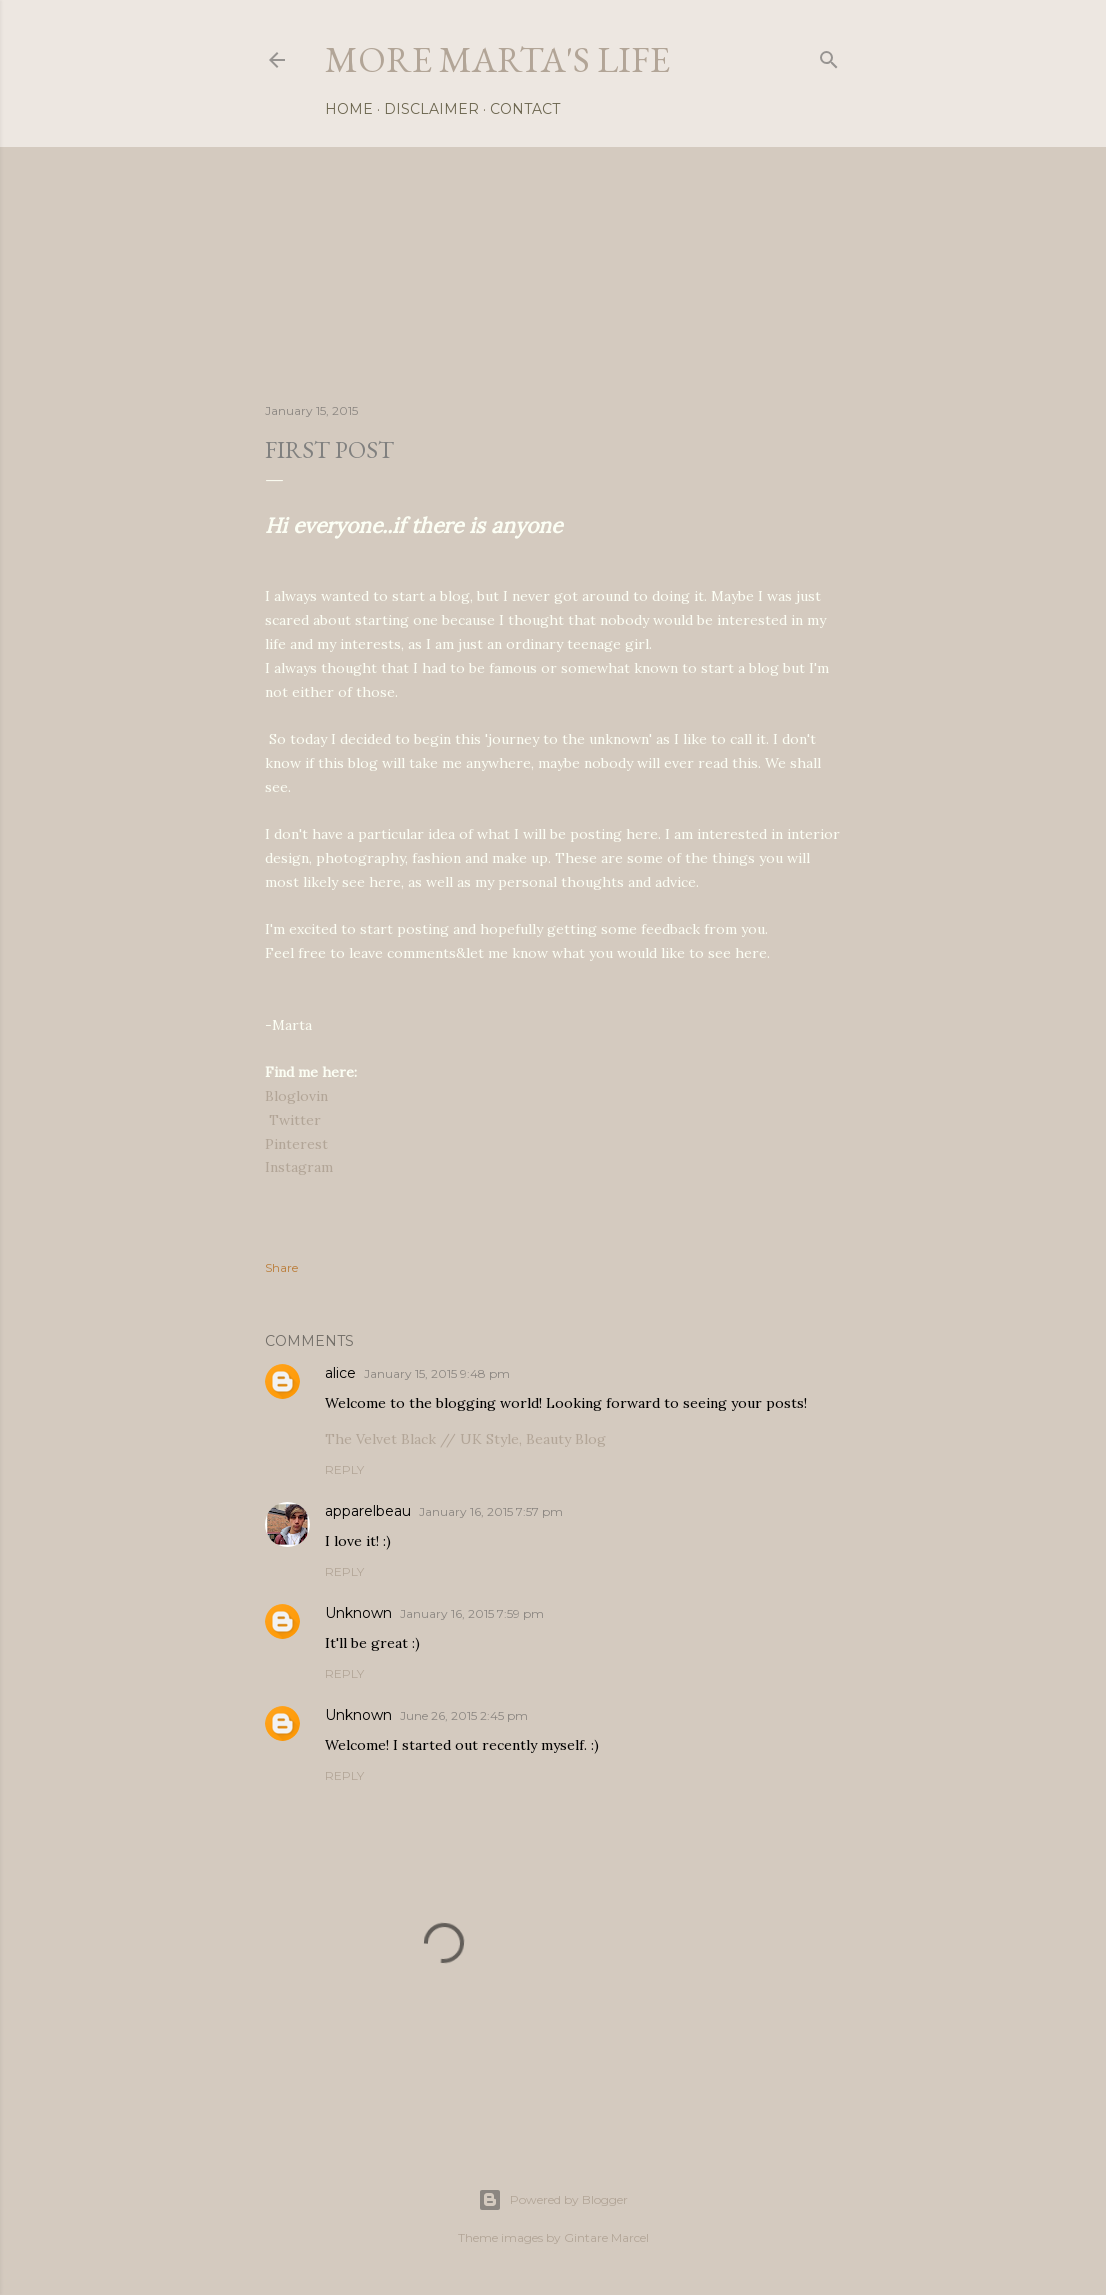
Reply (344, 1469)
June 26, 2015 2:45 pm (464, 1715)
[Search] (829, 55)
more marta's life (497, 59)
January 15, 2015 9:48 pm (437, 1373)
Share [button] (281, 1267)
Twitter (295, 1120)
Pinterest (296, 1144)
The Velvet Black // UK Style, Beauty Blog (465, 1439)
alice (340, 1373)
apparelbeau (368, 1511)
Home (349, 109)
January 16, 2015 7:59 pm (472, 1613)
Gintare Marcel (606, 2237)
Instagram (299, 1167)
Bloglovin (296, 1096)
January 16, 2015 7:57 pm (491, 1511)
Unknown (358, 1613)
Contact (525, 109)
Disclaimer (431, 109)
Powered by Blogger (553, 2200)
